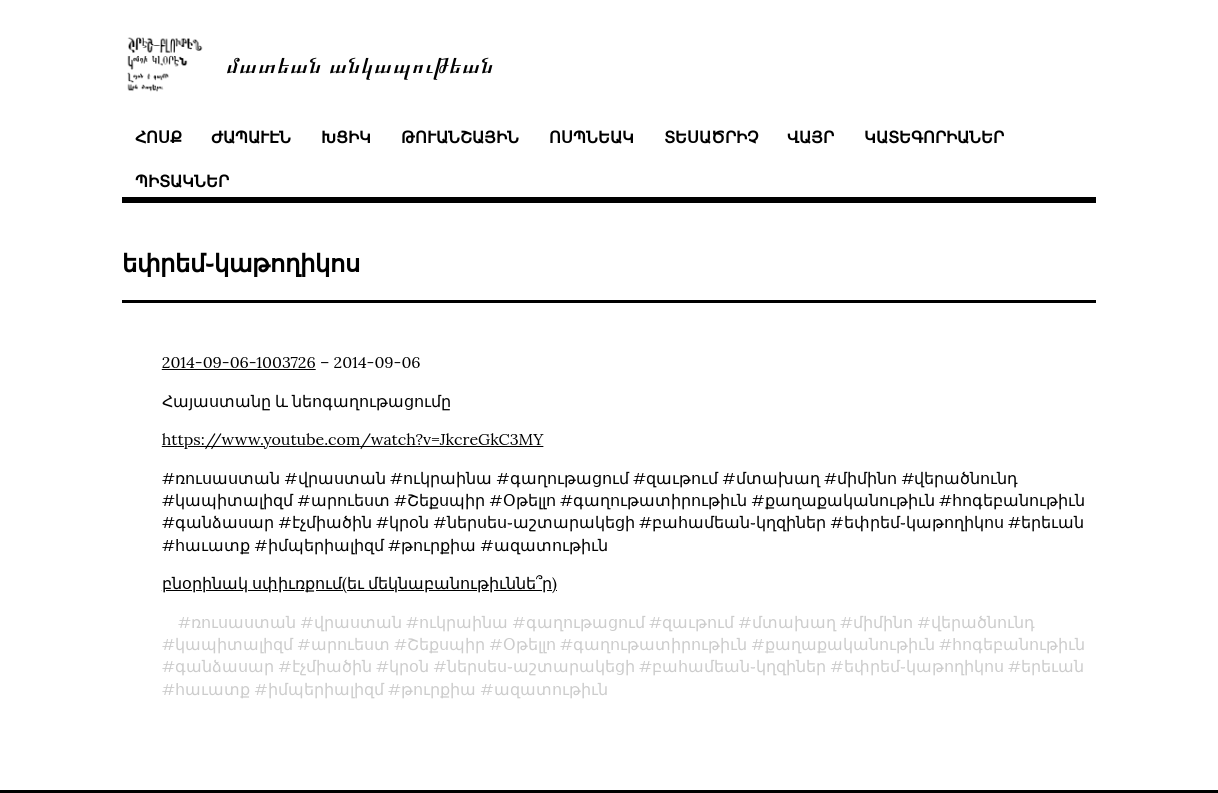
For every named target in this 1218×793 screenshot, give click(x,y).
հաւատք (212, 689)
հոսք (158, 137)
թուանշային (460, 137)
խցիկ (346, 137)
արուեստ (350, 644)
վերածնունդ (983, 622)
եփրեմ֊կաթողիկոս (924, 666)
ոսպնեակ (591, 137)
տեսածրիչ (711, 137)
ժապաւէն (251, 137)
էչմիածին (332, 666)
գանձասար (224, 666)
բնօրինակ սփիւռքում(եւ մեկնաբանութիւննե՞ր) (359, 583)
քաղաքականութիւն (850, 644)
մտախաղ (794, 622)
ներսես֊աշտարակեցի (541, 666)
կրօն (409, 666)
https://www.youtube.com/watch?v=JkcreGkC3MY (353, 439)
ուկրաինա (463, 622)
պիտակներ (182, 181)
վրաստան (358, 622)
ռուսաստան (243, 622)
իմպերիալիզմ (326, 689)
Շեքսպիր (446, 644)
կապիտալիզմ (234, 644)
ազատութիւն (551, 689)
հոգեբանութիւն (1018, 644)
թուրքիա (438, 689)
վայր (810, 137)
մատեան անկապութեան (360, 63)
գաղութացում (585, 622)
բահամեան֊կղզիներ (739, 666)
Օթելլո (529, 644)
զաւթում (698, 622)
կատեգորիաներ (934, 137)
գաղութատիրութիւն (660, 644)
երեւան (1052, 666)
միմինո (883, 622)
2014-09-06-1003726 (239, 362)
